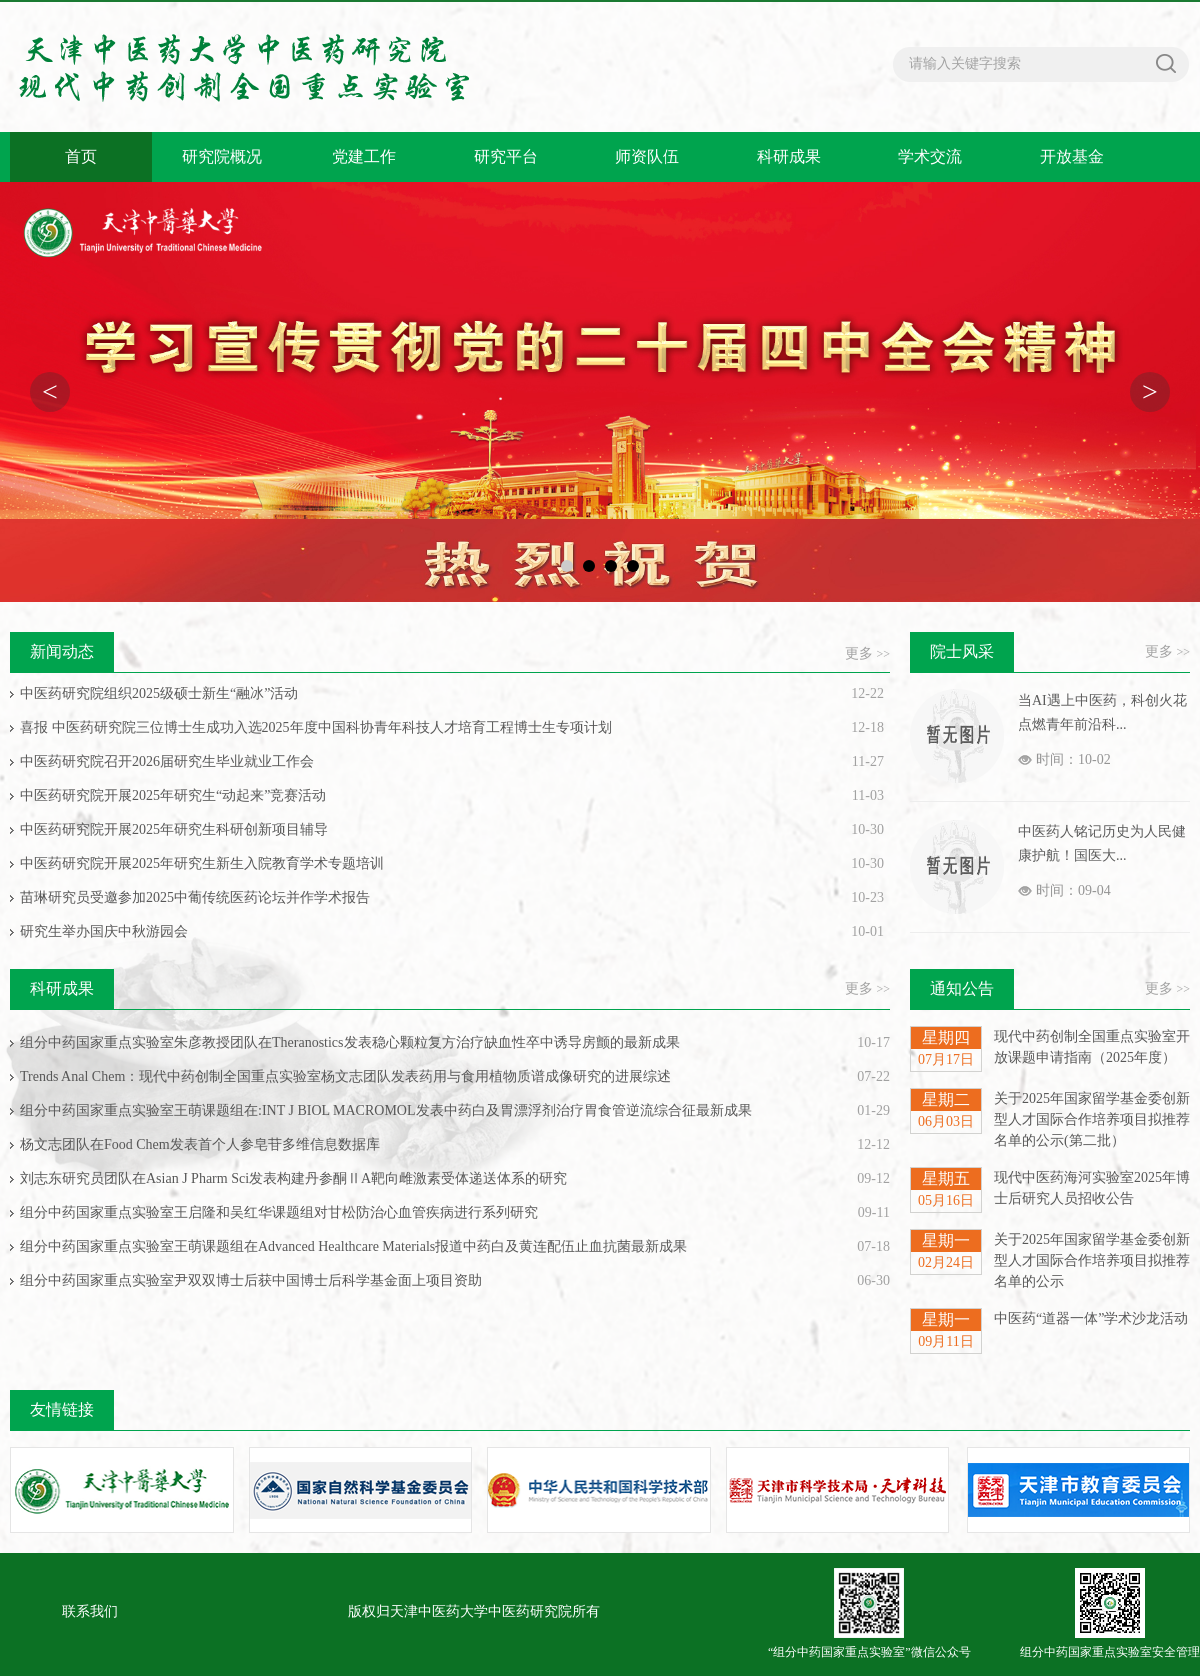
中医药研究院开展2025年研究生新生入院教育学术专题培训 (202, 863)
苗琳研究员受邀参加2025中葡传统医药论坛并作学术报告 (195, 897)
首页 (81, 156)
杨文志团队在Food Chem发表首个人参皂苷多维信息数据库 (200, 1144)
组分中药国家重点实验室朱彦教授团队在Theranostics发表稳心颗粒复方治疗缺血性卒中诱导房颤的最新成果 (350, 1042)
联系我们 (90, 1611)
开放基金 (1072, 156)
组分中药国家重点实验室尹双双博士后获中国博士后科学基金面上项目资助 (251, 1280)
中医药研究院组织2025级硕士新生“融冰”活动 (159, 693)
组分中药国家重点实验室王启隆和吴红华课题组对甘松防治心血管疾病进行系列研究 (279, 1212)
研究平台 (506, 156)
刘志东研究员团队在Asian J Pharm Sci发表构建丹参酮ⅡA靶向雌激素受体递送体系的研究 (293, 1178)
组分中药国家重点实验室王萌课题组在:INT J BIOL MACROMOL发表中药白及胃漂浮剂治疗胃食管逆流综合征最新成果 (386, 1110)
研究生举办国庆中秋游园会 (104, 931)
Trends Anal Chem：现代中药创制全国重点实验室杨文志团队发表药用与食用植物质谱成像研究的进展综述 (345, 1076)
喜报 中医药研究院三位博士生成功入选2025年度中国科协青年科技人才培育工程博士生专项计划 (316, 727)
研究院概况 (222, 156)
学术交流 (930, 156)
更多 (867, 653)
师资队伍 (647, 156)
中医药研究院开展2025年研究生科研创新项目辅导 (174, 829)
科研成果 (789, 156)
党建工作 (364, 156)
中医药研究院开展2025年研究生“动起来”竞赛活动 (173, 795)
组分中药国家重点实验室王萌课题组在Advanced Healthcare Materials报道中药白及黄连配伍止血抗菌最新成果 (353, 1246)
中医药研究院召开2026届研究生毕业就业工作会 (167, 761)
